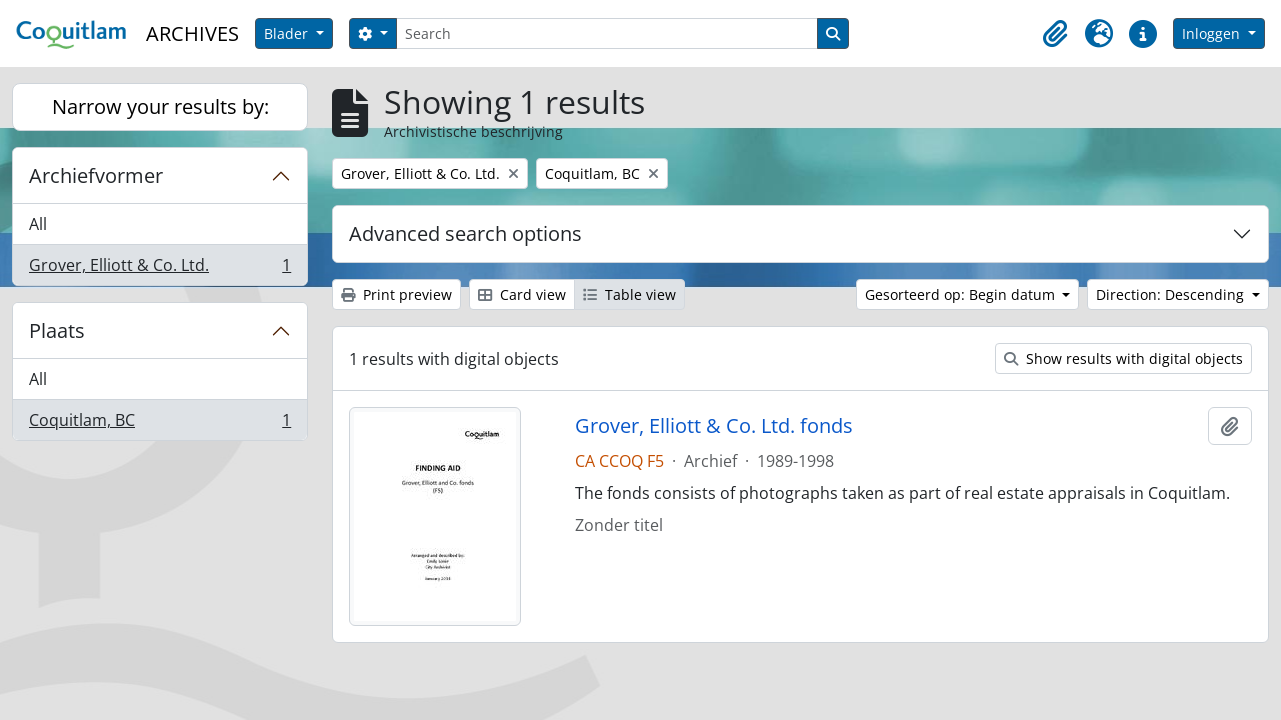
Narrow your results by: (160, 106)
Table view (629, 294)
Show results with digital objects (1123, 358)
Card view (522, 294)
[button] (1055, 34)
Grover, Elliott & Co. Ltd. (159, 269)
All (38, 224)
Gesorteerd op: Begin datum (962, 294)
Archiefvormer (96, 175)
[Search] (607, 33)
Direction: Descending (1172, 294)
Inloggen (1213, 33)
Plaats (57, 330)
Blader (288, 33)
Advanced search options (465, 233)
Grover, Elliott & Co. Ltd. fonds (714, 426)
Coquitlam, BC (159, 424)
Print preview (396, 294)
